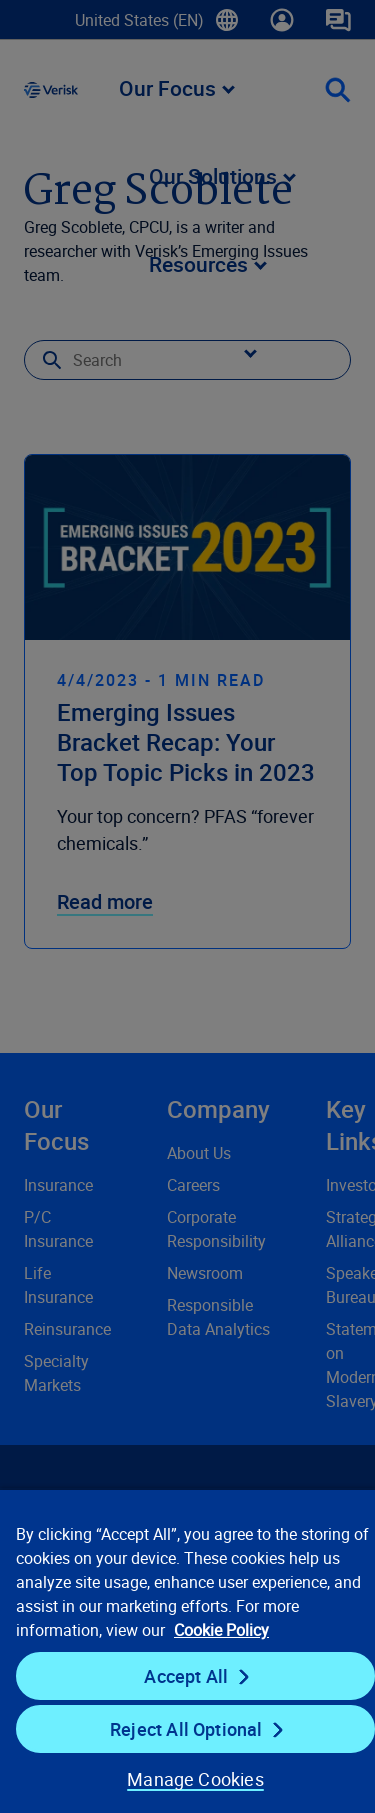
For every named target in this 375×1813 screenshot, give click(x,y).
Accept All (186, 1676)
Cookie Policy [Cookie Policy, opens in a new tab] (221, 1630)
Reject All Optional (186, 1729)
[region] (187, 1650)
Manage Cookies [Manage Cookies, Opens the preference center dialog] (195, 1779)
